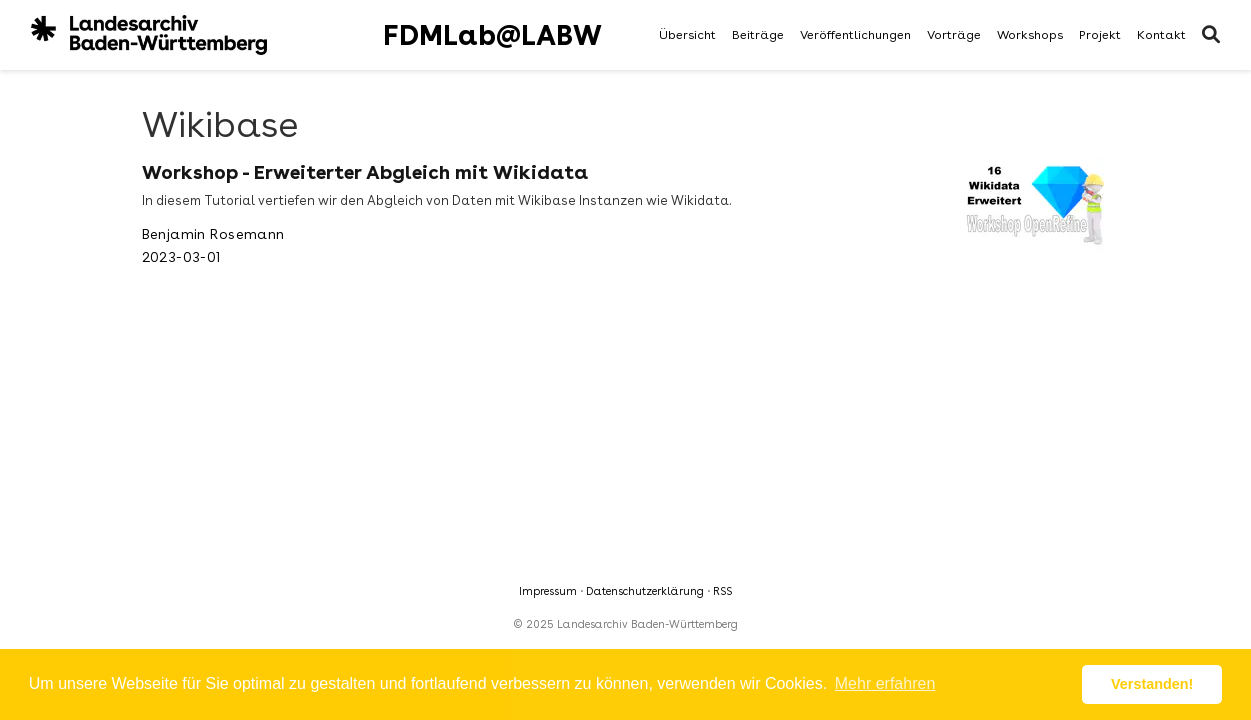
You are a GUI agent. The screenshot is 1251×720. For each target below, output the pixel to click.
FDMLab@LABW (492, 35)
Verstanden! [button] (1152, 684)
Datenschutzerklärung (645, 591)
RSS (722, 591)
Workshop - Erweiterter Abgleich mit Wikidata (365, 172)
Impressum (548, 591)
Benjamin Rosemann (213, 234)
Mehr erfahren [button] (885, 683)
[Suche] (1211, 35)
